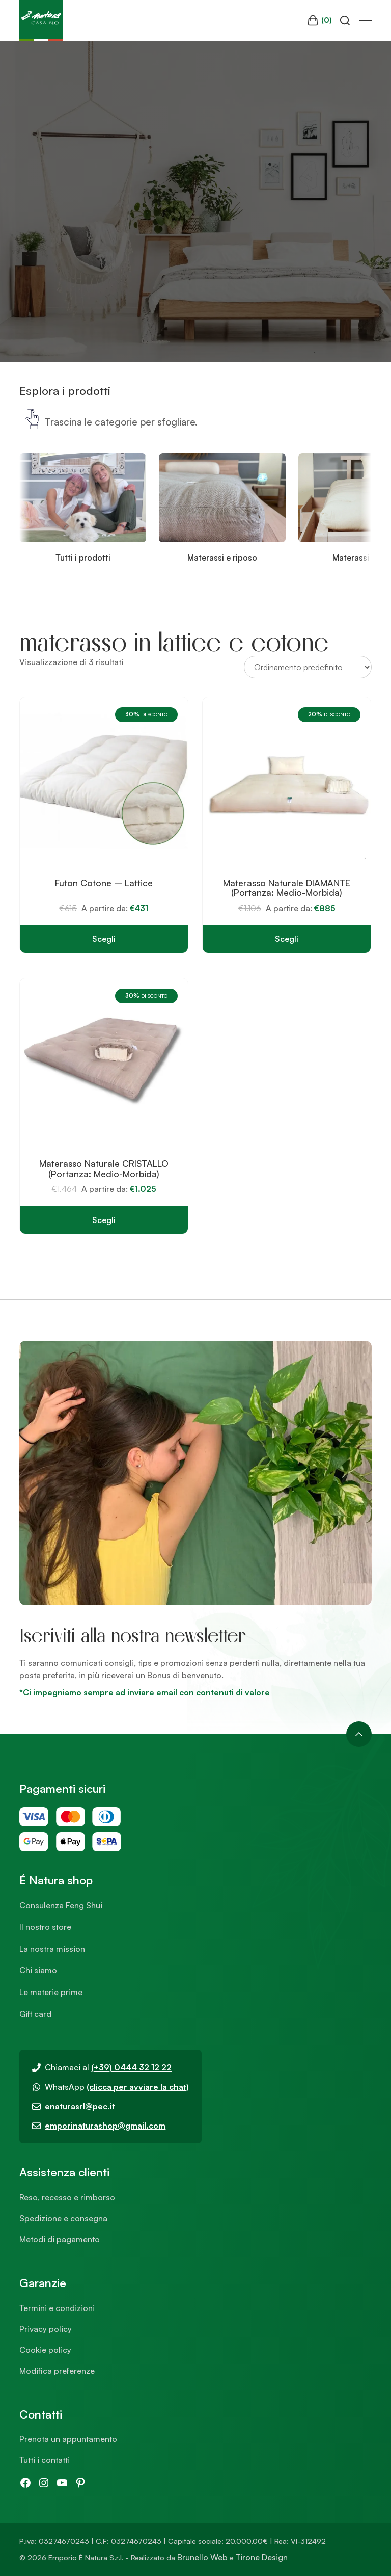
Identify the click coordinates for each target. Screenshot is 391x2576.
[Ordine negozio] (308, 667)
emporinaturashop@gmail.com (105, 2125)
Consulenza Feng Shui (60, 1905)
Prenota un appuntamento (68, 2439)
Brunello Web (202, 2557)
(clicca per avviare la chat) (138, 2087)
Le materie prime (50, 1992)
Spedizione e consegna (63, 2218)
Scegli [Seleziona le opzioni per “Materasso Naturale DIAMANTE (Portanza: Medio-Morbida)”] (287, 939)
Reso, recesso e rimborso (67, 2197)
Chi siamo (38, 1970)
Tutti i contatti (44, 2460)
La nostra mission (52, 1949)
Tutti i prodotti (82, 557)
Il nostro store (45, 1927)
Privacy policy (45, 2329)
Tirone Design (262, 2557)
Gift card (35, 2014)
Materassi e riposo (222, 557)
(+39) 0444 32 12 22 (131, 2067)
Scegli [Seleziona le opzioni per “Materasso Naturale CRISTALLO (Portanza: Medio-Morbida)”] (104, 1220)
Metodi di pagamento (59, 2239)
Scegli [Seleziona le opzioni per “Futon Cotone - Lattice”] (104, 939)
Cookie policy (45, 2350)
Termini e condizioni (57, 2308)
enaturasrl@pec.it (80, 2106)
